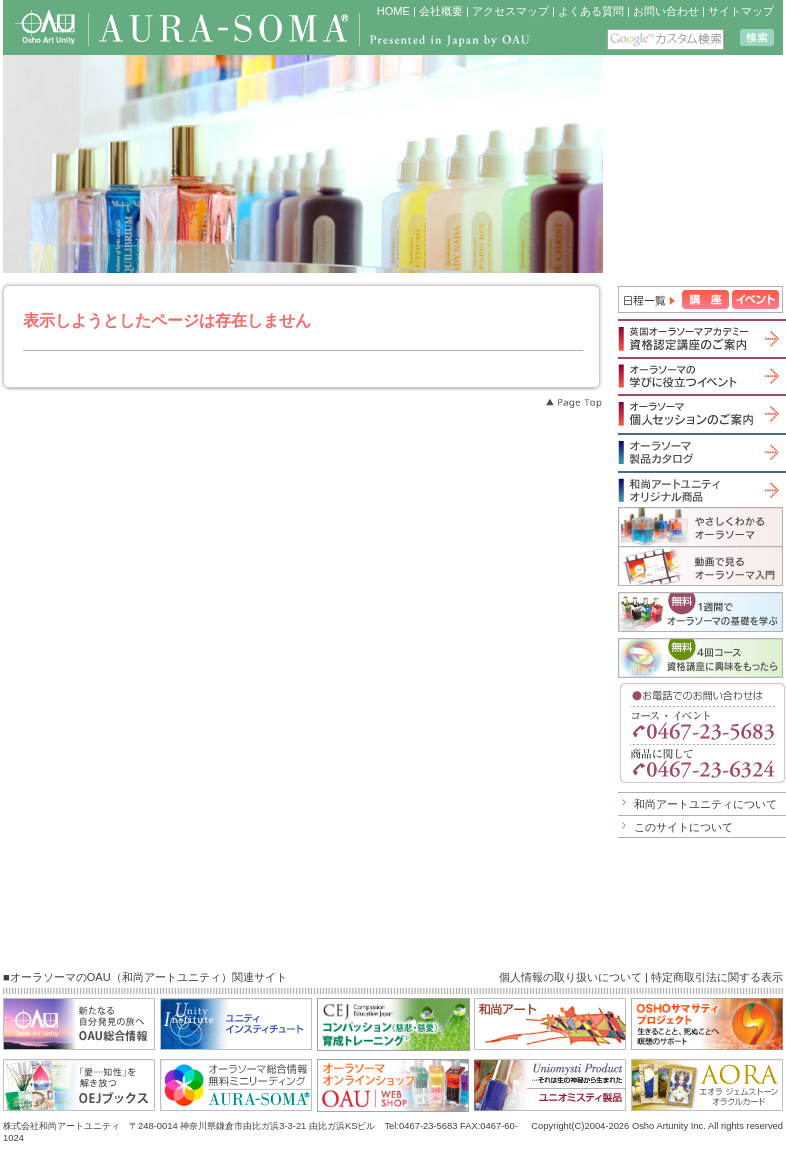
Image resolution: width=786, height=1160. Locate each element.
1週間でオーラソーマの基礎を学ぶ (700, 612)
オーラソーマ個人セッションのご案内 (700, 413)
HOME (393, 11)
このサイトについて (683, 827)
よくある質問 (591, 11)
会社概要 (441, 11)
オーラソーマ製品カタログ (700, 452)
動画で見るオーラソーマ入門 (700, 566)
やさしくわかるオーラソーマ (700, 526)
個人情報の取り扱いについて (570, 977)
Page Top (573, 403)
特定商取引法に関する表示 (717, 977)
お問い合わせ (666, 11)
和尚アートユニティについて (705, 804)
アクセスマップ (510, 11)
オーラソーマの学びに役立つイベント (700, 376)
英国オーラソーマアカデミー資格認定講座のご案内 (700, 338)
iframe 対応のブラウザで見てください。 (694, 164)
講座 (705, 299)
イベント (755, 299)
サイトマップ (741, 11)
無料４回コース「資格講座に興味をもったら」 (700, 658)
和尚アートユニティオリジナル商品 (700, 490)
